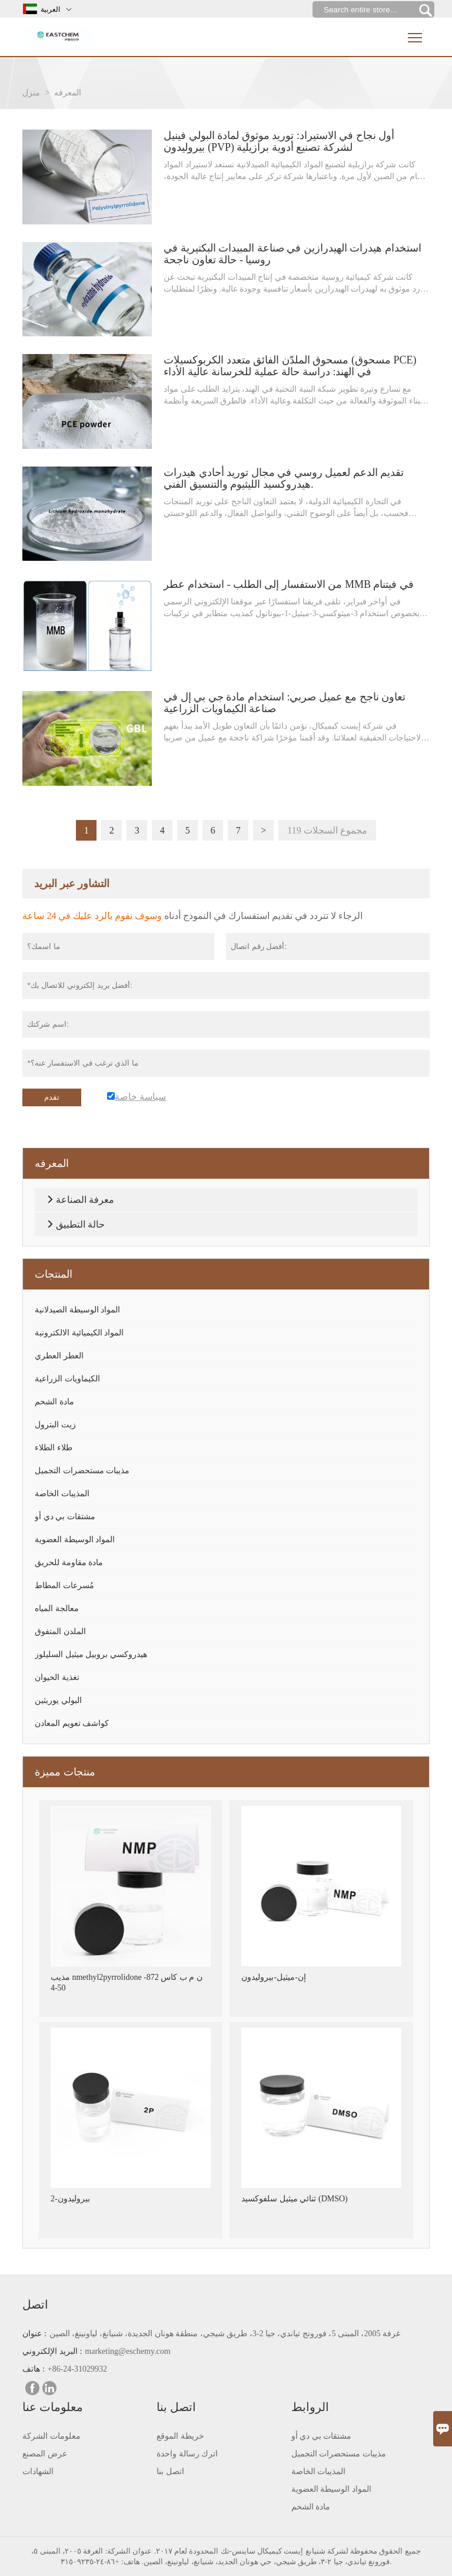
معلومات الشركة (51, 2436)
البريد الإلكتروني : (52, 2351)
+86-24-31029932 (77, 2369)
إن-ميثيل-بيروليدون (273, 1977)
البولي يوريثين (58, 1700)
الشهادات (38, 2471)
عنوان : (34, 2333)
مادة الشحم (54, 1401)
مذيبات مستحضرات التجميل (82, 1470)
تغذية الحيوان (57, 1677)
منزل (31, 92)
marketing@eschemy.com (127, 2351)
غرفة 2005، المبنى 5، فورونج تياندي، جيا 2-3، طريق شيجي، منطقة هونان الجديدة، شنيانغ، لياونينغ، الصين (224, 2333)
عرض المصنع (44, 2453)
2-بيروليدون (70, 2198)
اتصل (35, 2304)
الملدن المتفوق (60, 1631)
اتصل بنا (170, 2471)
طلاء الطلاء (53, 1447)
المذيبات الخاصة (62, 1493)
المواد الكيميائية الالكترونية (79, 1332)
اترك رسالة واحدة (187, 2453)
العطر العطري (59, 1355)
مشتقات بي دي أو (65, 1516)
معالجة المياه (57, 1608)
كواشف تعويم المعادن (72, 1723)
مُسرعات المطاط (64, 1585)
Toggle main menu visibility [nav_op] (416, 33)
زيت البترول (55, 1424)
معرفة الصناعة (85, 1200)
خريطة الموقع (180, 2436)
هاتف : (33, 2369)
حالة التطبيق (80, 1224)
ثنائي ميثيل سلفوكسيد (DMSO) (294, 2198)
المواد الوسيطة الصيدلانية (77, 1309)
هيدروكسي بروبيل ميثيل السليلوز (91, 1654)
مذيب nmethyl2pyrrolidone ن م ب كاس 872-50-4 (126, 1982)
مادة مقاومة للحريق (69, 1562)
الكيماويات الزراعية (67, 1378)
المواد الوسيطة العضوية (75, 1539)
